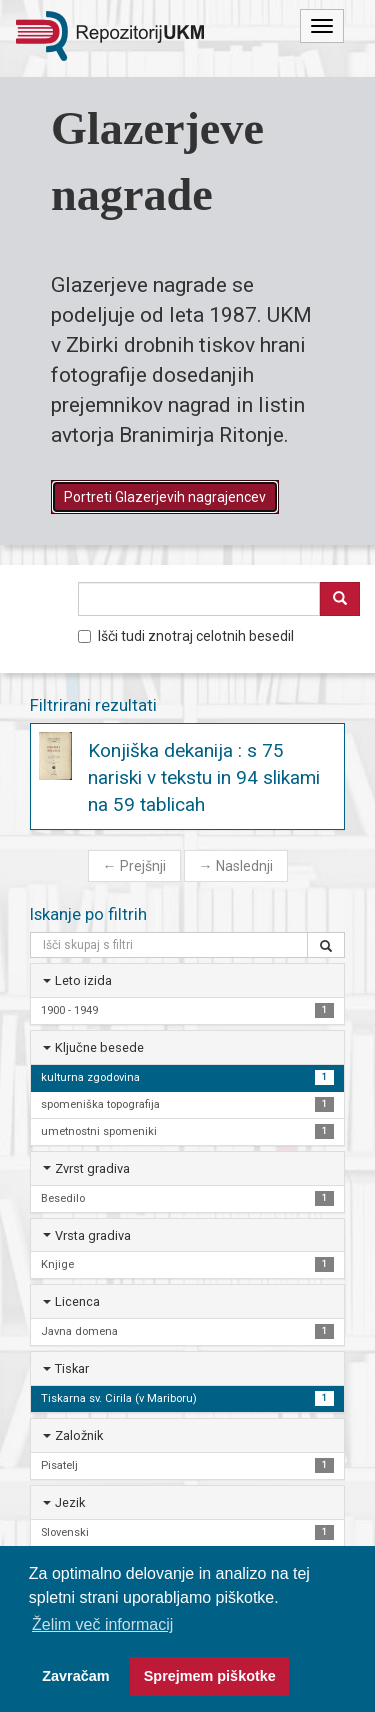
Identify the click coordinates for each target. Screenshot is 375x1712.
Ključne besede (99, 1047)
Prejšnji (134, 866)
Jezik (70, 1502)
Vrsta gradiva (93, 1235)
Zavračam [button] (75, 1676)
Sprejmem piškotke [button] (210, 1676)
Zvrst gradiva (92, 1168)
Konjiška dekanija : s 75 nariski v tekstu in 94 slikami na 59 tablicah (204, 777)
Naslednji (236, 866)
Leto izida (83, 980)
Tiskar (72, 1368)
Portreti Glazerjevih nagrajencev (165, 497)
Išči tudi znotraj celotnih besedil (186, 636)
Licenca (77, 1301)
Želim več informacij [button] (102, 1624)
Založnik (79, 1435)
